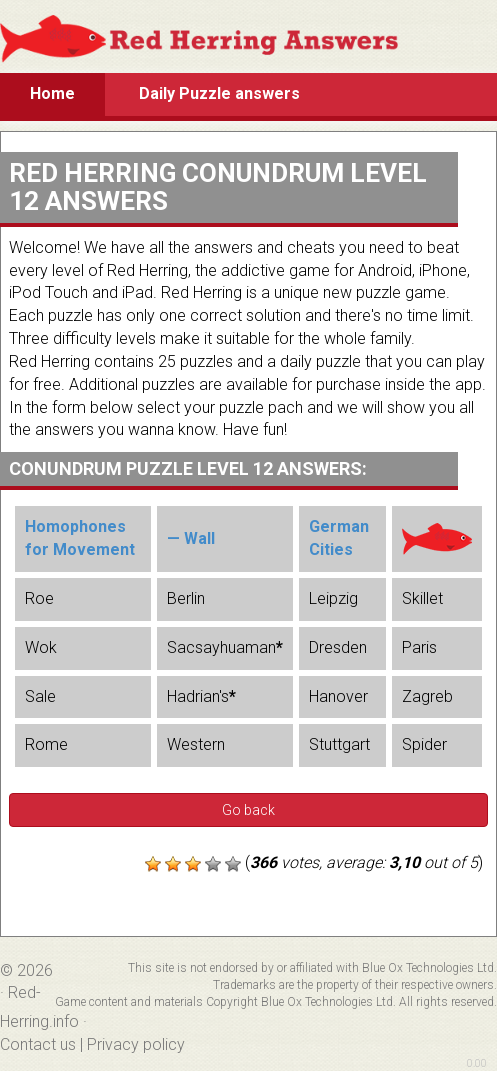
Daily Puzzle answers (219, 93)
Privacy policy (136, 1044)
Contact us (38, 1044)
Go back (248, 810)
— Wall (191, 538)
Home (52, 93)
